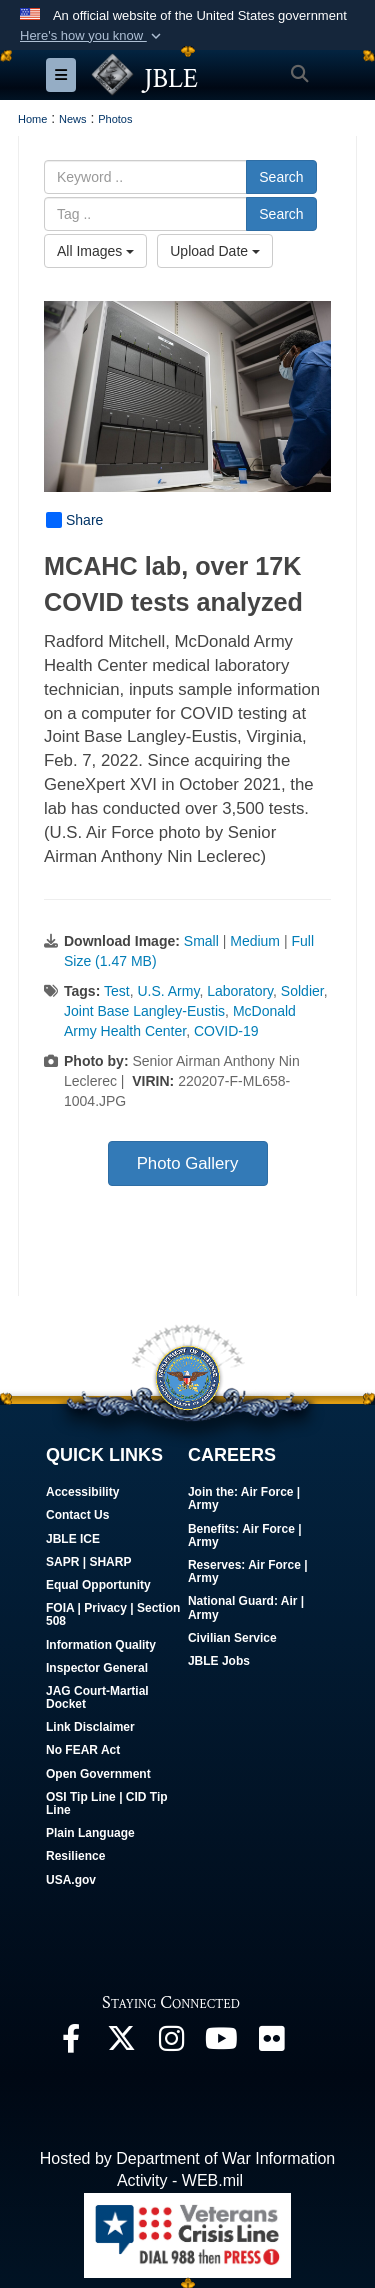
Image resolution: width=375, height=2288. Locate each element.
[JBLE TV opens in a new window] (221, 2043)
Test (117, 991)
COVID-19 (226, 1031)
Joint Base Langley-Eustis (144, 1011)
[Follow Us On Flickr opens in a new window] (271, 2043)
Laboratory (240, 991)
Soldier (302, 991)
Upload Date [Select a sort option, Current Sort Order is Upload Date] (215, 251)
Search (281, 177)
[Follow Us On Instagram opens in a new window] (171, 2043)
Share (74, 520)
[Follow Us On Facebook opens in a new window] (71, 2043)
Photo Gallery (188, 1163)
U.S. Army (168, 991)
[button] (92, 36)
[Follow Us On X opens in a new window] (121, 2043)
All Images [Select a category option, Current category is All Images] (95, 251)
